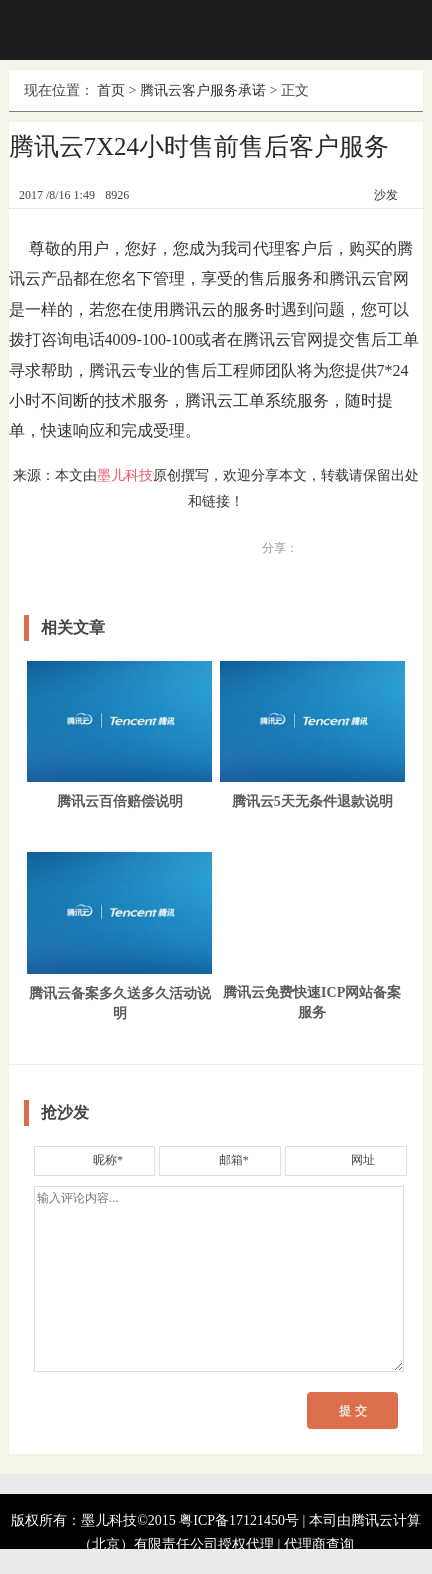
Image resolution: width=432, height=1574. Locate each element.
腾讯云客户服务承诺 (203, 90)
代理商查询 (319, 1544)
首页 (111, 90)
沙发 (386, 195)
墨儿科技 (125, 475)
